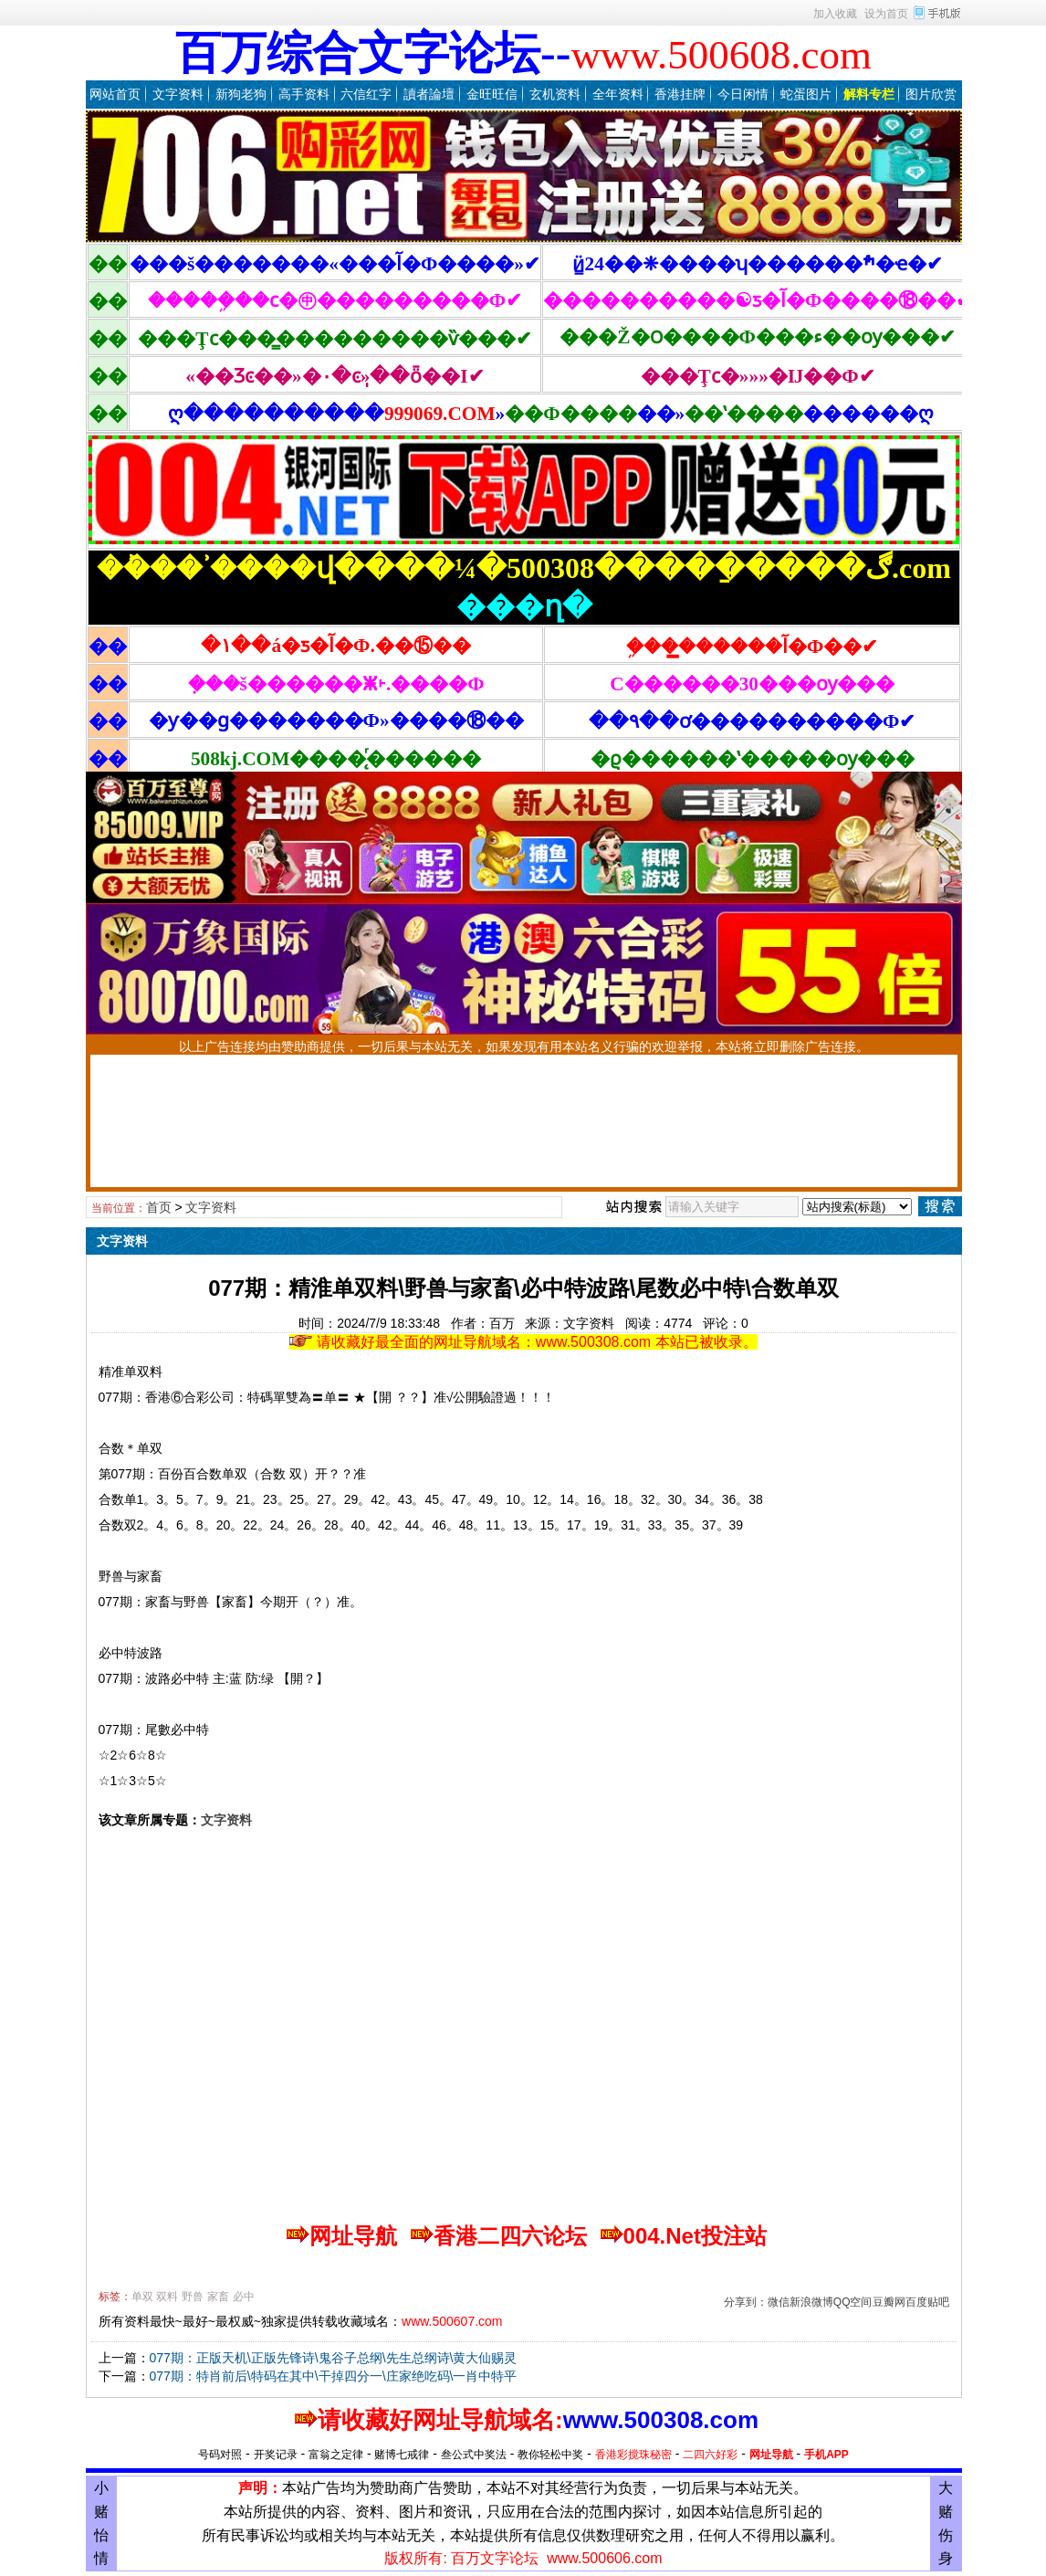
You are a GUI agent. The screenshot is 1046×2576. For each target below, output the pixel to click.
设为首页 (886, 13)
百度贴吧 (927, 2302)
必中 (244, 2296)
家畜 (218, 2296)
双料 (167, 2296)
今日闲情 (743, 94)
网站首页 (115, 94)
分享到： (746, 2302)
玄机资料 (555, 94)
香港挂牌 (680, 94)
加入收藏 (835, 13)
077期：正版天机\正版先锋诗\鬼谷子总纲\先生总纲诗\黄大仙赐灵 (334, 2357)
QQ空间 (853, 2302)
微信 (779, 2302)
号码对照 (220, 2454)
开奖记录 (276, 2454)
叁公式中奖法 (474, 2454)
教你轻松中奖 (550, 2454)
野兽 (193, 2296)
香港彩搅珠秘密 (633, 2454)
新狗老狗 (241, 94)
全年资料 (617, 94)
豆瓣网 (889, 2302)
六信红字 (366, 94)
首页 (159, 1207)
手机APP (826, 2454)
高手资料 (303, 94)
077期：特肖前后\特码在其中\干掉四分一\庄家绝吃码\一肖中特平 (334, 2376)
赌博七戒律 (401, 2454)
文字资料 (178, 94)
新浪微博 (811, 2302)
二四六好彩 (710, 2454)
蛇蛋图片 (806, 94)
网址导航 (771, 2454)
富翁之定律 (336, 2454)
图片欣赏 (931, 94)
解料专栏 (868, 94)
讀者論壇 (429, 94)
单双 (142, 2296)
